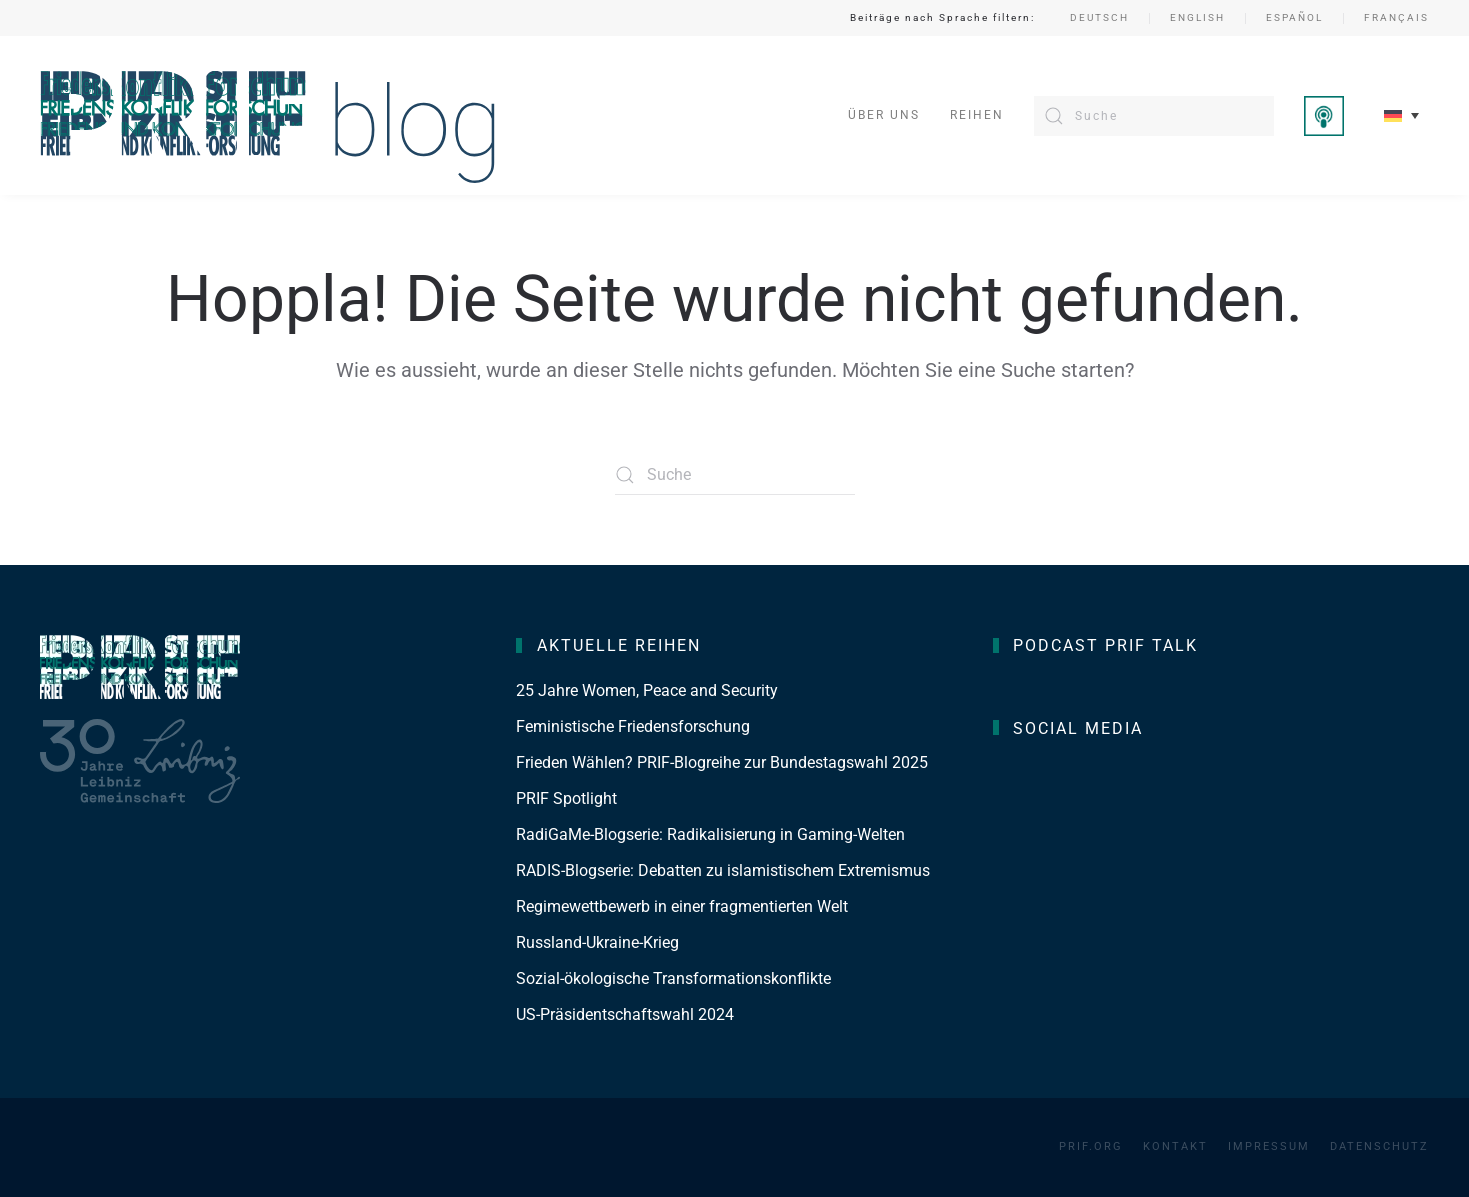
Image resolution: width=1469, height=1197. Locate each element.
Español (1294, 17)
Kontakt (1175, 1146)
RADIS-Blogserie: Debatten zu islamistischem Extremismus (723, 870)
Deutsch (1099, 17)
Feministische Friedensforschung (633, 726)
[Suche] (1154, 116)
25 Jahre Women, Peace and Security (647, 690)
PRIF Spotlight (566, 798)
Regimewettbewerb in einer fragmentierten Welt (682, 906)
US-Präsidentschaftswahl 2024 (625, 1014)
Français (1396, 17)
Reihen (977, 115)
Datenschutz (1379, 1146)
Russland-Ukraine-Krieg (597, 942)
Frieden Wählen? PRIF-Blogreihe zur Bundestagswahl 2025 (722, 762)
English (1197, 17)
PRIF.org (1091, 1146)
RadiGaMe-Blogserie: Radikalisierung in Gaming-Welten (710, 834)
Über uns (884, 115)
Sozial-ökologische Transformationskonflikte (673, 978)
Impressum (1269, 1146)
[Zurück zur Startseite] (268, 115)
